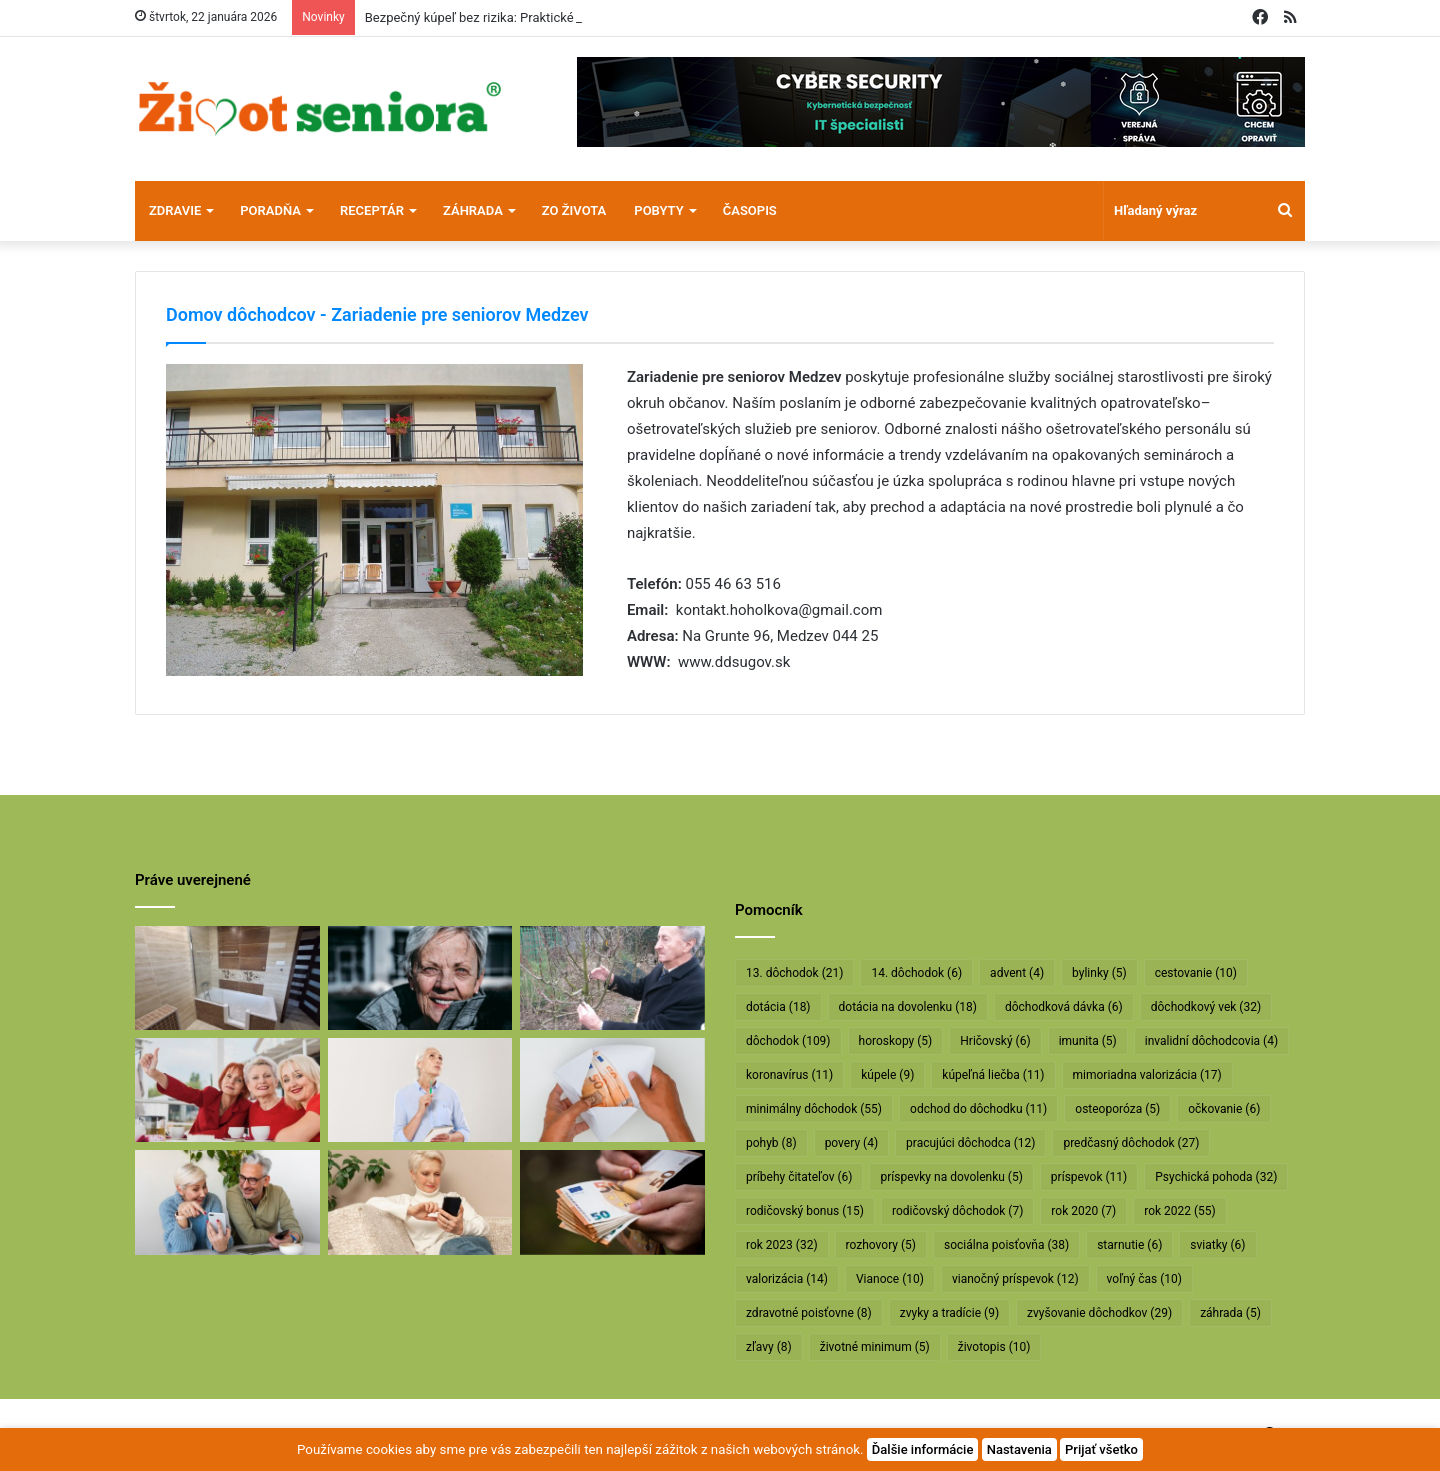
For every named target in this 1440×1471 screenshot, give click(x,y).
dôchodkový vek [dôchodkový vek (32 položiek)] (1206, 1007)
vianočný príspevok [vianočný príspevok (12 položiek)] (1015, 1279)
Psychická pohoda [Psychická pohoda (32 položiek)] (1216, 1177)
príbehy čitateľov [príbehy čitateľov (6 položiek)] (799, 1177)
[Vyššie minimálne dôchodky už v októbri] (612, 1202)
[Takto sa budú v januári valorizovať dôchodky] (420, 1202)
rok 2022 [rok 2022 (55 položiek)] (1180, 1211)
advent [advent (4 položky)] (1017, 973)
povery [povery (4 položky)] (851, 1143)
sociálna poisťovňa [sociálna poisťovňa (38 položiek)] (1006, 1245)
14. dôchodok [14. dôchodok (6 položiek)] (916, 973)
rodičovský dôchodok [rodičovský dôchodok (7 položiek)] (957, 1211)
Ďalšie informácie (923, 1449)
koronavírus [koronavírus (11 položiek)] (789, 1075)
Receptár (372, 210)
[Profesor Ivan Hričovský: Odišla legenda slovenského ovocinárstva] (612, 978)
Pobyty (658, 210)
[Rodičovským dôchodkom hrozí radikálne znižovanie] (420, 1090)
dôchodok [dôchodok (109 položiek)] (788, 1041)
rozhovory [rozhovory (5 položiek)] (881, 1245)
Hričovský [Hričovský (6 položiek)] (995, 1041)
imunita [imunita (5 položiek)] (1088, 1041)
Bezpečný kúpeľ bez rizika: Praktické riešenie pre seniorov (531, 17)
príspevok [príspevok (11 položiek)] (1089, 1177)
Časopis (750, 210)
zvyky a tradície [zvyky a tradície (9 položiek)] (949, 1313)
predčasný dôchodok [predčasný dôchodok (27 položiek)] (1131, 1143)
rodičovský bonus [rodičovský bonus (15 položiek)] (805, 1211)
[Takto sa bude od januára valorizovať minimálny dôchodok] (227, 1202)
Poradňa (270, 210)
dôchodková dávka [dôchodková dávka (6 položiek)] (1064, 1007)
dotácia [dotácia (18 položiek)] (778, 1007)
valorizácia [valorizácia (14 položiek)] (787, 1279)
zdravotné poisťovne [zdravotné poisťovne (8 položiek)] (809, 1313)
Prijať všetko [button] (1101, 1449)
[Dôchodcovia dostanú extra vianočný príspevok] (227, 1090)
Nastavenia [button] (1019, 1449)
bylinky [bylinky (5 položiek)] (1099, 973)
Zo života (574, 210)
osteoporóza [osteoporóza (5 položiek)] (1117, 1109)
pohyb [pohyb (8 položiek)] (771, 1143)
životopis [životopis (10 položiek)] (994, 1347)
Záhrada (473, 210)
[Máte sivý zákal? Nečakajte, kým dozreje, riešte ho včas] (420, 978)
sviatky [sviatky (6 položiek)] (1217, 1245)
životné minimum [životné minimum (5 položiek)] (875, 1347)
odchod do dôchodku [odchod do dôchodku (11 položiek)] (978, 1109)
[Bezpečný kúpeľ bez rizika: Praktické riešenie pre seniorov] (227, 978)
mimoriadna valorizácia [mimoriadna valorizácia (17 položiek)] (1147, 1075)
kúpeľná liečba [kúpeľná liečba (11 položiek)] (993, 1075)
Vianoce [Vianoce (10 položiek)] (890, 1279)
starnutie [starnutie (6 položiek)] (1129, 1245)
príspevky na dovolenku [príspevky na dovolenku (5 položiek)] (951, 1177)
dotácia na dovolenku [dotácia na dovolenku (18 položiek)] (908, 1007)
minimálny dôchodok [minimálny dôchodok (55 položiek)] (814, 1109)
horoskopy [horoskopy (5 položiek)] (896, 1041)
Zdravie (175, 210)
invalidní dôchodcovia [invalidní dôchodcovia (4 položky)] (1211, 1041)
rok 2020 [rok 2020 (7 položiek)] (1083, 1211)
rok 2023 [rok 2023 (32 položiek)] (782, 1245)
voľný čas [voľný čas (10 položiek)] (1144, 1279)
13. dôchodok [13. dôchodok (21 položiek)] (794, 973)
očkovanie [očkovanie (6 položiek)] (1224, 1109)
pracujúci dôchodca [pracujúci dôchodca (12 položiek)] (970, 1143)
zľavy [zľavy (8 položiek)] (769, 1347)
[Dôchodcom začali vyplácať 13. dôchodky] (612, 1090)
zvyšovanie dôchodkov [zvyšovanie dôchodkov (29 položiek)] (1099, 1313)
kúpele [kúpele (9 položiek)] (887, 1075)
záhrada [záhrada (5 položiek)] (1230, 1313)
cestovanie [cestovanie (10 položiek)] (1196, 973)
